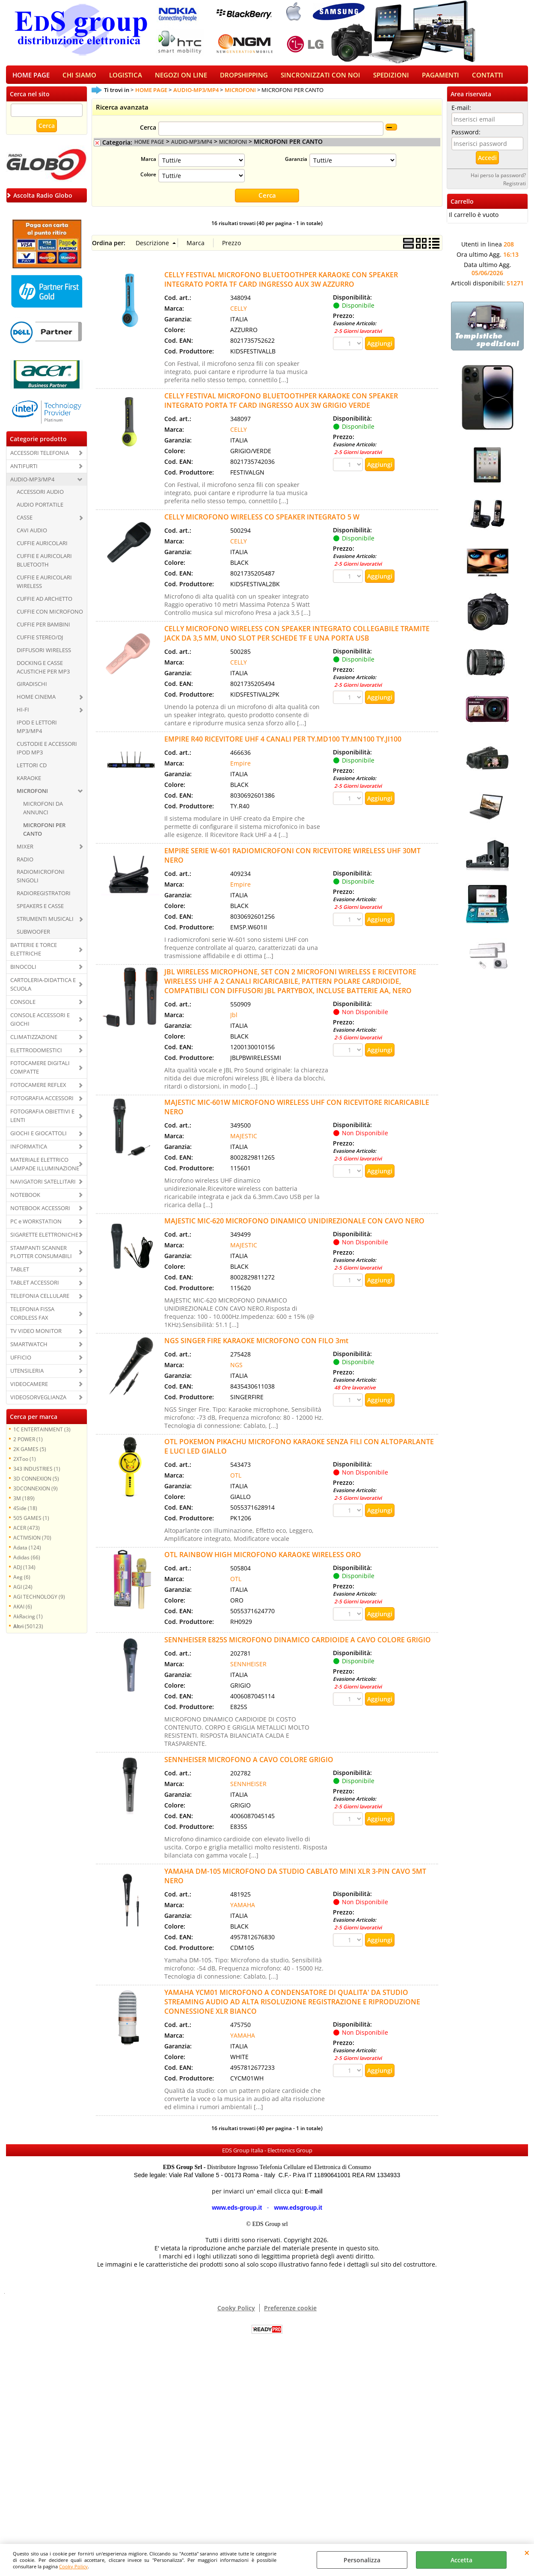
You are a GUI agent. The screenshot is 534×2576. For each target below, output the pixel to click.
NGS (236, 1370)
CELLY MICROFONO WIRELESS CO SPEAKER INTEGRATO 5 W (261, 522)
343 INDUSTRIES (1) (36, 1473)
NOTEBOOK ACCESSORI (40, 1213)
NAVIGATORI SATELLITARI (43, 1186)
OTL (235, 1480)
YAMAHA (242, 1910)
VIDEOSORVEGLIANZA (38, 1402)
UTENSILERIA (27, 1376)
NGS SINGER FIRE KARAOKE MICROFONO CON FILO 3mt (256, 1345)
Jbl (233, 1020)
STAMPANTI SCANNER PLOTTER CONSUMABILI (41, 1257)
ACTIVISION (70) (32, 1542)
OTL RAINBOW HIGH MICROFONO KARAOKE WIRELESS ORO (262, 1559)
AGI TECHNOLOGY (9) (39, 1601)
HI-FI (23, 715)
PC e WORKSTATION (36, 1226)
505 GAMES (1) (31, 1522)
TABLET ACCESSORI (34, 1288)
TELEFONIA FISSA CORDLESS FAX (32, 1318)
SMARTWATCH (28, 1349)
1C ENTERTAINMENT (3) (42, 1434)
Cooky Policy (73, 2566)
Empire (240, 768)
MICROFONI (32, 796)
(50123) (28, 1631)
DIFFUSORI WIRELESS (44, 655)
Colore (148, 179)
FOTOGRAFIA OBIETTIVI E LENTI (42, 1121)
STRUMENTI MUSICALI (45, 924)
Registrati (514, 188)
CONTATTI (487, 77)
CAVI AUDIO (32, 536)
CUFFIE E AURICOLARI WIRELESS (44, 587)
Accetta (461, 2560)
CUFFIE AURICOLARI (42, 548)
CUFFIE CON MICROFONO (50, 616)
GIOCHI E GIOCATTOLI (38, 1138)
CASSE (25, 523)
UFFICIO (20, 1362)
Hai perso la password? (498, 180)
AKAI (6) (22, 1611)
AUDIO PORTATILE (40, 510)
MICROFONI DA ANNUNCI (43, 813)
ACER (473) (26, 1532)
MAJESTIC (243, 1141)
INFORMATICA (28, 1151)
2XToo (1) (24, 1463)
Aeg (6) (21, 1582)
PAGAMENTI (440, 77)
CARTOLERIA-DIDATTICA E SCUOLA (43, 989)
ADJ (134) (24, 1572)
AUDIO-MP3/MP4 (32, 484)
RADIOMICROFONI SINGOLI (41, 881)
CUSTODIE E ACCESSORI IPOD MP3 (47, 753)
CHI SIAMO (79, 77)
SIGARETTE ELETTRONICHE (44, 1239)
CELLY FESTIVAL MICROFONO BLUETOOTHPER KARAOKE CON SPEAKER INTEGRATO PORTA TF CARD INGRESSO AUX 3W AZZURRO (281, 284)
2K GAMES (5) (29, 1454)
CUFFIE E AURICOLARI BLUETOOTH (44, 565)
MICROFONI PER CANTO (44, 834)
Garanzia (296, 164)
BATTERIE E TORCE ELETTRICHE (33, 954)
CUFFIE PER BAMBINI (43, 629)
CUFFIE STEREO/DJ (40, 642)
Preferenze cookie (290, 2313)
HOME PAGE (31, 77)
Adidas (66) (26, 1562)
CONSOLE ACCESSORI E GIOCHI (40, 1024)
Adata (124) (27, 1552)
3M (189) (24, 1503)
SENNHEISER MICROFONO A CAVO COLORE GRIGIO (248, 1764)
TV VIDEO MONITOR (36, 1336)
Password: (466, 137)
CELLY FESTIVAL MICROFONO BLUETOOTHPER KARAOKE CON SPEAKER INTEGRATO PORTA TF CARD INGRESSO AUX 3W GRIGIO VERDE (281, 405)
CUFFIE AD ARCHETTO (44, 604)
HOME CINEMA (36, 702)
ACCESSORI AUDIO (40, 497)
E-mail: (461, 113)
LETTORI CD (32, 770)
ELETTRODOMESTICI (36, 1055)
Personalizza (362, 2560)
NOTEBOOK (25, 1200)
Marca (148, 164)
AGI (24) (23, 1591)
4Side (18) (25, 1513)
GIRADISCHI (32, 689)
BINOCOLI (23, 972)
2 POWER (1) (28, 1444)
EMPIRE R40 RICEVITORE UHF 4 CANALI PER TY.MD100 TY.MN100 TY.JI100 (282, 744)
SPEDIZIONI (391, 77)
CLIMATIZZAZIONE (33, 1042)
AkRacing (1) (28, 1621)
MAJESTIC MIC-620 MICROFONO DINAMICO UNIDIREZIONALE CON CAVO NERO (294, 1226)
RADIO (25, 864)
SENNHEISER (248, 1669)
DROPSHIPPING (244, 77)
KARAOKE (29, 783)
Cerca (148, 133)
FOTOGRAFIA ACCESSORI (42, 1103)
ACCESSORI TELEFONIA (39, 458)
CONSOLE (23, 1007)
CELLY (238, 313)
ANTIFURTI (24, 471)
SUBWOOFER (33, 937)
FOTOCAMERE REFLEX (38, 1090)
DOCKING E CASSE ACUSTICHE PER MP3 (43, 672)
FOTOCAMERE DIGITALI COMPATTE (40, 1073)
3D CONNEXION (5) (36, 1483)
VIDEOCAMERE (29, 1389)
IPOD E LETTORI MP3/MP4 (37, 732)
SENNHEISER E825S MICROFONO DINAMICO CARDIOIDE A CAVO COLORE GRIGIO (297, 1645)
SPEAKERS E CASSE (40, 911)
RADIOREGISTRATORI (44, 898)
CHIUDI (527, 2552)
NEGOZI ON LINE (181, 77)
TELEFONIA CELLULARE (39, 1301)
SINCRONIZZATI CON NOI (320, 77)
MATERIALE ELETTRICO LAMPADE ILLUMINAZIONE (44, 1169)
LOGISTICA (125, 77)
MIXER (25, 851)
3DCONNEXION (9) (35, 1493)
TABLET (19, 1275)
